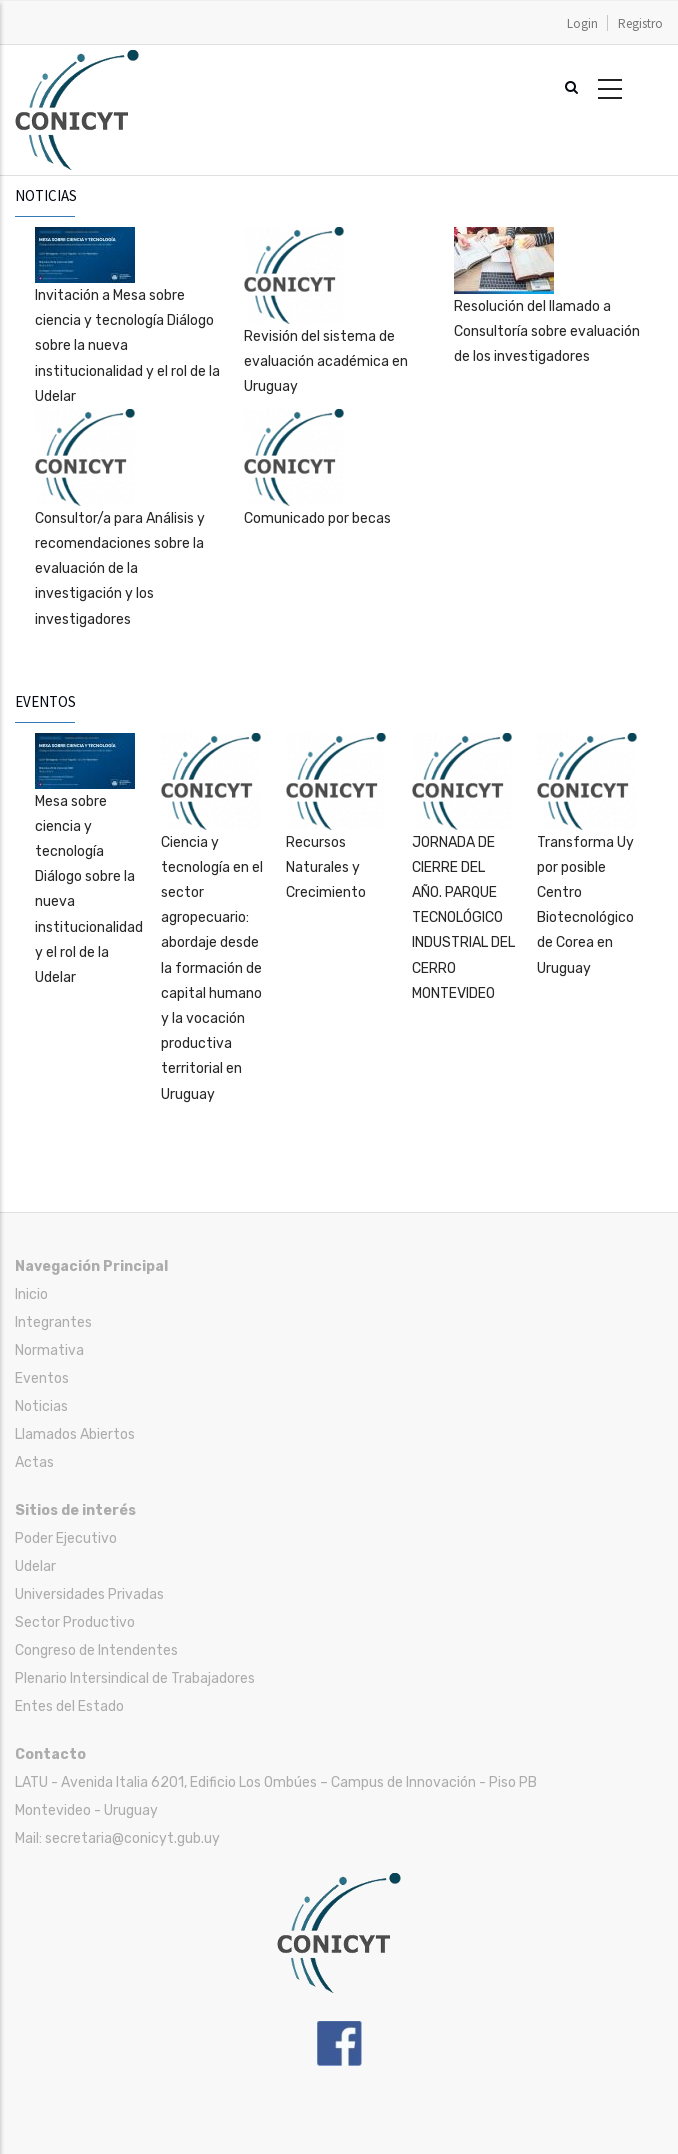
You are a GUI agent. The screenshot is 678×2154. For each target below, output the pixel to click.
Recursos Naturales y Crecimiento (326, 867)
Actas (34, 1462)
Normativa (49, 1350)
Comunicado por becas (317, 518)
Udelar (35, 1566)
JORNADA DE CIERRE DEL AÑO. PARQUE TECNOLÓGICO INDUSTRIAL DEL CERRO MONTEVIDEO (463, 918)
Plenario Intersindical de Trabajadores (135, 1678)
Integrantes (53, 1322)
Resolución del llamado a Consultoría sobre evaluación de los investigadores (547, 331)
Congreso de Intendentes (96, 1650)
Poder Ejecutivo (66, 1538)
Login (582, 23)
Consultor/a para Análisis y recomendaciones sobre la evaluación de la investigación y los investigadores (120, 569)
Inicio (31, 1294)
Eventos (42, 1378)
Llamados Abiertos (75, 1434)
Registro (640, 23)
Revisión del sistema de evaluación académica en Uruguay (326, 361)
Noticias (41, 1406)
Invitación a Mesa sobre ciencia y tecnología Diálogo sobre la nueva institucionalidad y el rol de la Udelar (127, 346)
